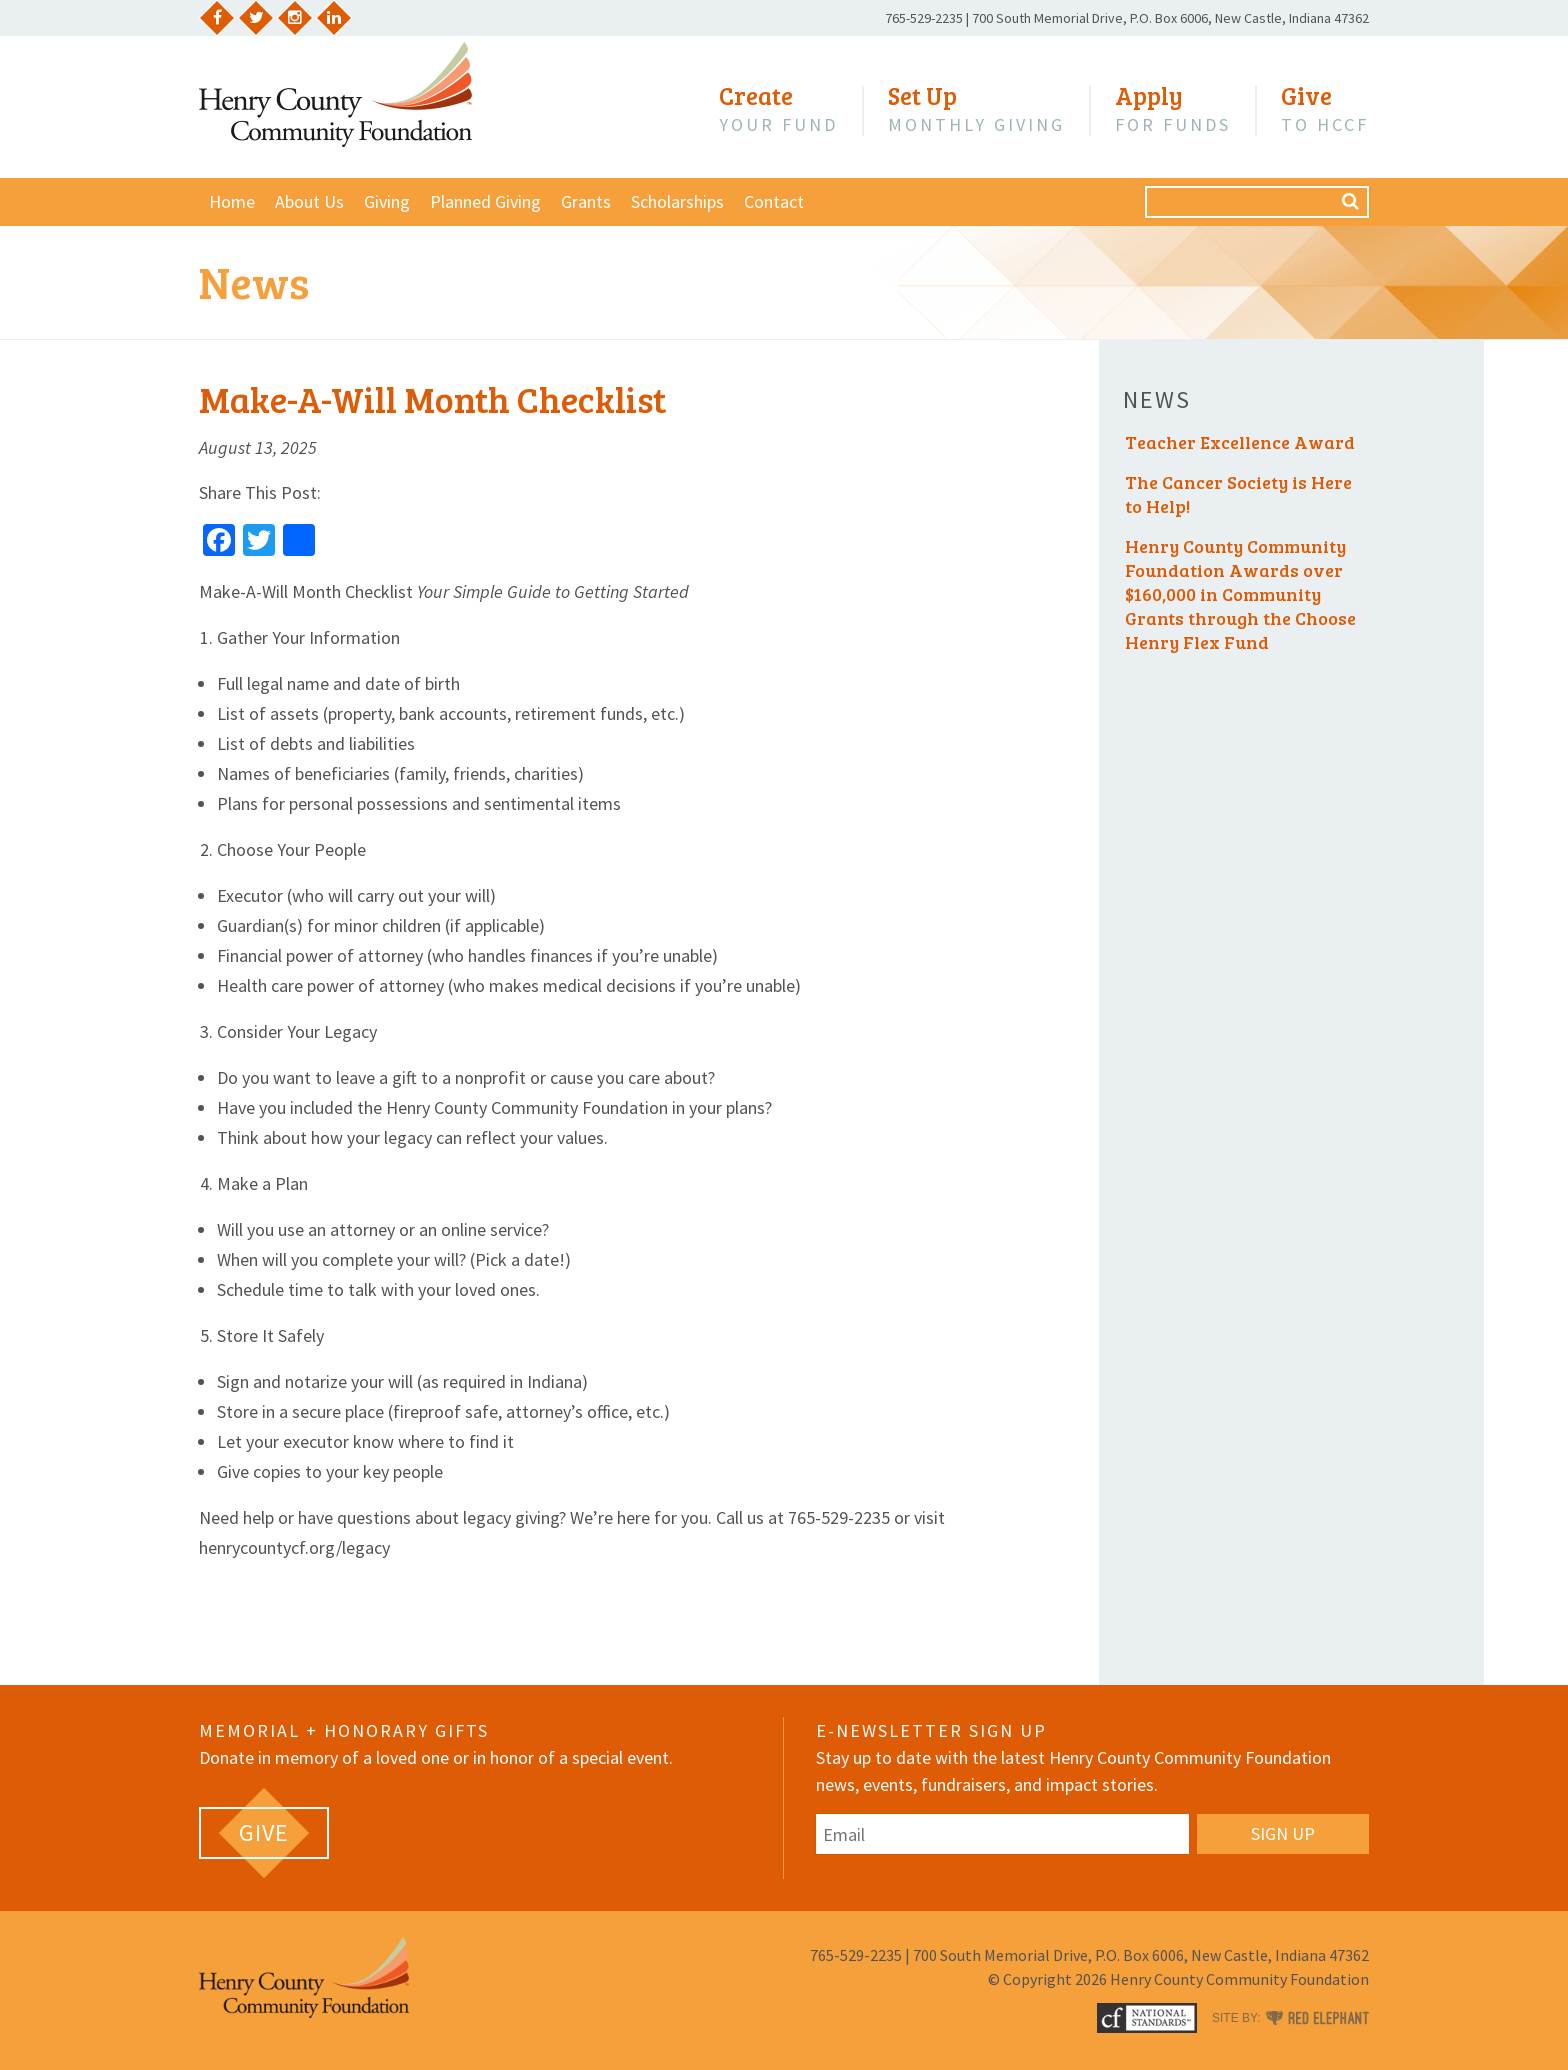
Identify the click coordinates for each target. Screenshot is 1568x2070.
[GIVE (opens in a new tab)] (264, 1833)
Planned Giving (485, 201)
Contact (774, 201)
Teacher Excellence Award (1240, 442)
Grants (586, 201)
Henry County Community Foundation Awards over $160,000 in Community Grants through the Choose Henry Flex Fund (1240, 594)
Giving (387, 201)
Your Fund (778, 109)
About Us (309, 201)
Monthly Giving (976, 109)
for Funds (1173, 109)
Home (232, 201)
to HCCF (1325, 109)
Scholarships (677, 201)
